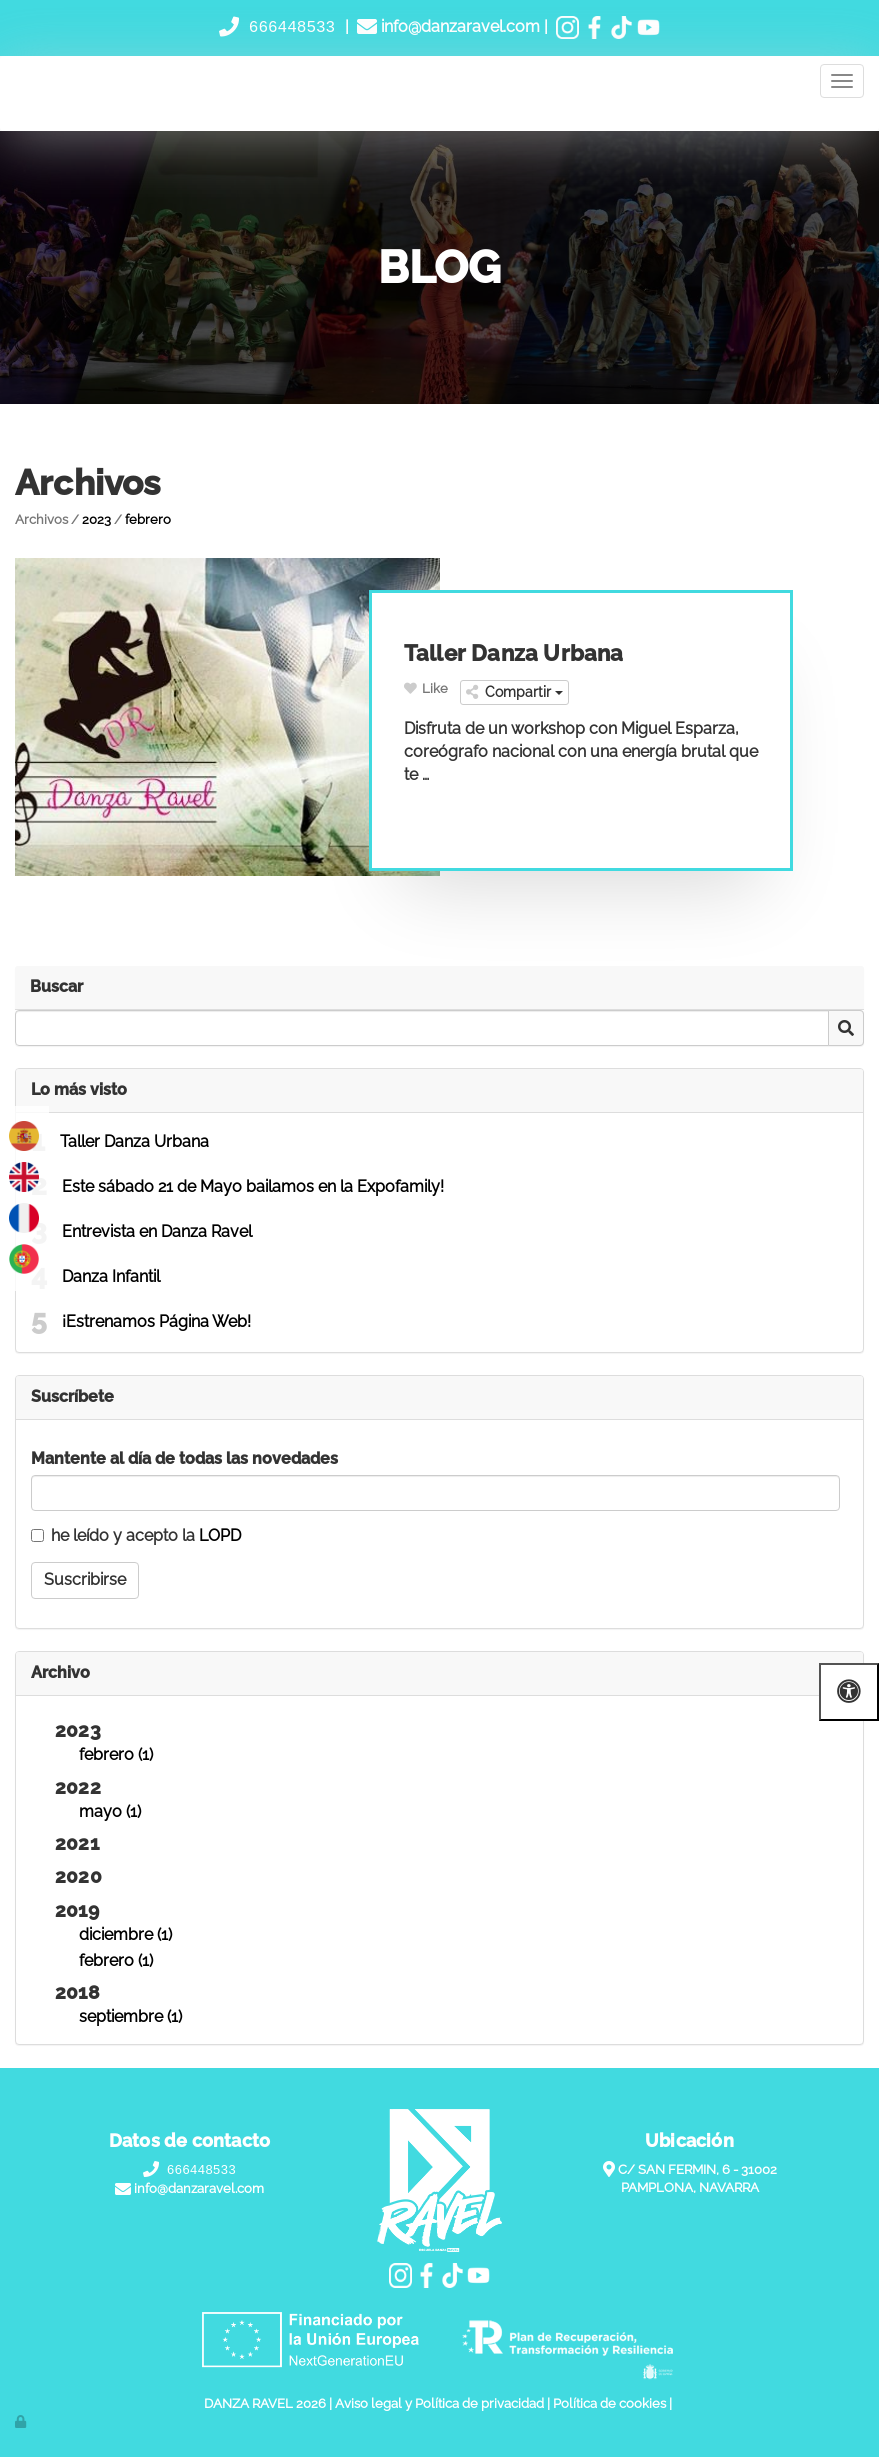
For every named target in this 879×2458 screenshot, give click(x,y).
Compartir (514, 693)
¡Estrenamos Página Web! (156, 1321)
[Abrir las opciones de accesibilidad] (849, 1691)
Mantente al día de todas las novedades (184, 1458)
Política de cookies (609, 2403)
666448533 (292, 27)
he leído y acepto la (136, 1536)
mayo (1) (110, 1811)
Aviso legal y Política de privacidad (439, 2403)
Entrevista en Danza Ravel (157, 1231)
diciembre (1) (125, 1934)
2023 (96, 519)
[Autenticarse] (22, 2421)
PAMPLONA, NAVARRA (690, 2188)
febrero (148, 519)
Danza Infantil (111, 1276)
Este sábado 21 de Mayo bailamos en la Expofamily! (253, 1186)
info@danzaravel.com (458, 27)
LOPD (220, 1536)
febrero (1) (116, 1755)
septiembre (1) (130, 2017)
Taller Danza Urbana (134, 1142)
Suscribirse (85, 1580)
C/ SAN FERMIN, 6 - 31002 (697, 2170)
